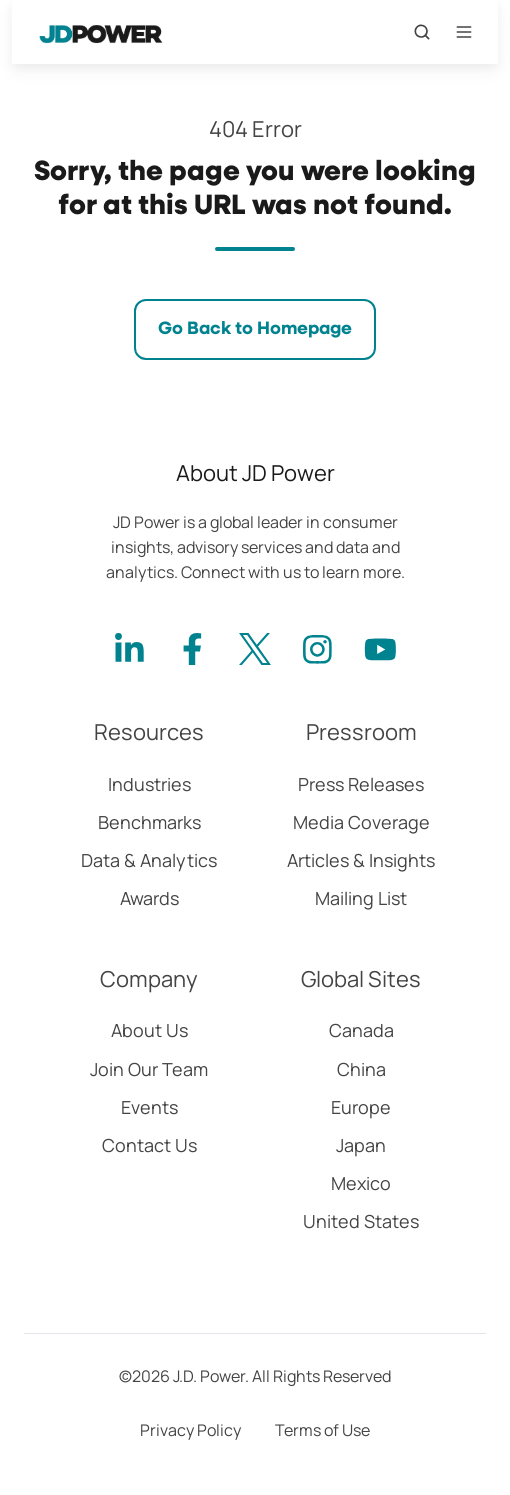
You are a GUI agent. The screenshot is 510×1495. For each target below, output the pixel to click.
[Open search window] (422, 32)
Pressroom (361, 732)
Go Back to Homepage (255, 329)
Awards (149, 898)
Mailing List (361, 898)
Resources (149, 732)
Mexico (361, 1183)
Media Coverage (361, 822)
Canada (361, 1030)
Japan (361, 1145)
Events (149, 1107)
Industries (149, 784)
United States (361, 1221)
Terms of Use (322, 1430)
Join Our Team (149, 1069)
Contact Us (149, 1145)
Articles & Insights (361, 860)
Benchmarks (149, 822)
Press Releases (361, 784)
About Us (149, 1030)
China (361, 1069)
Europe (361, 1107)
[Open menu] (464, 32)
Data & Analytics (149, 860)
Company (149, 979)
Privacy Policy (190, 1430)
